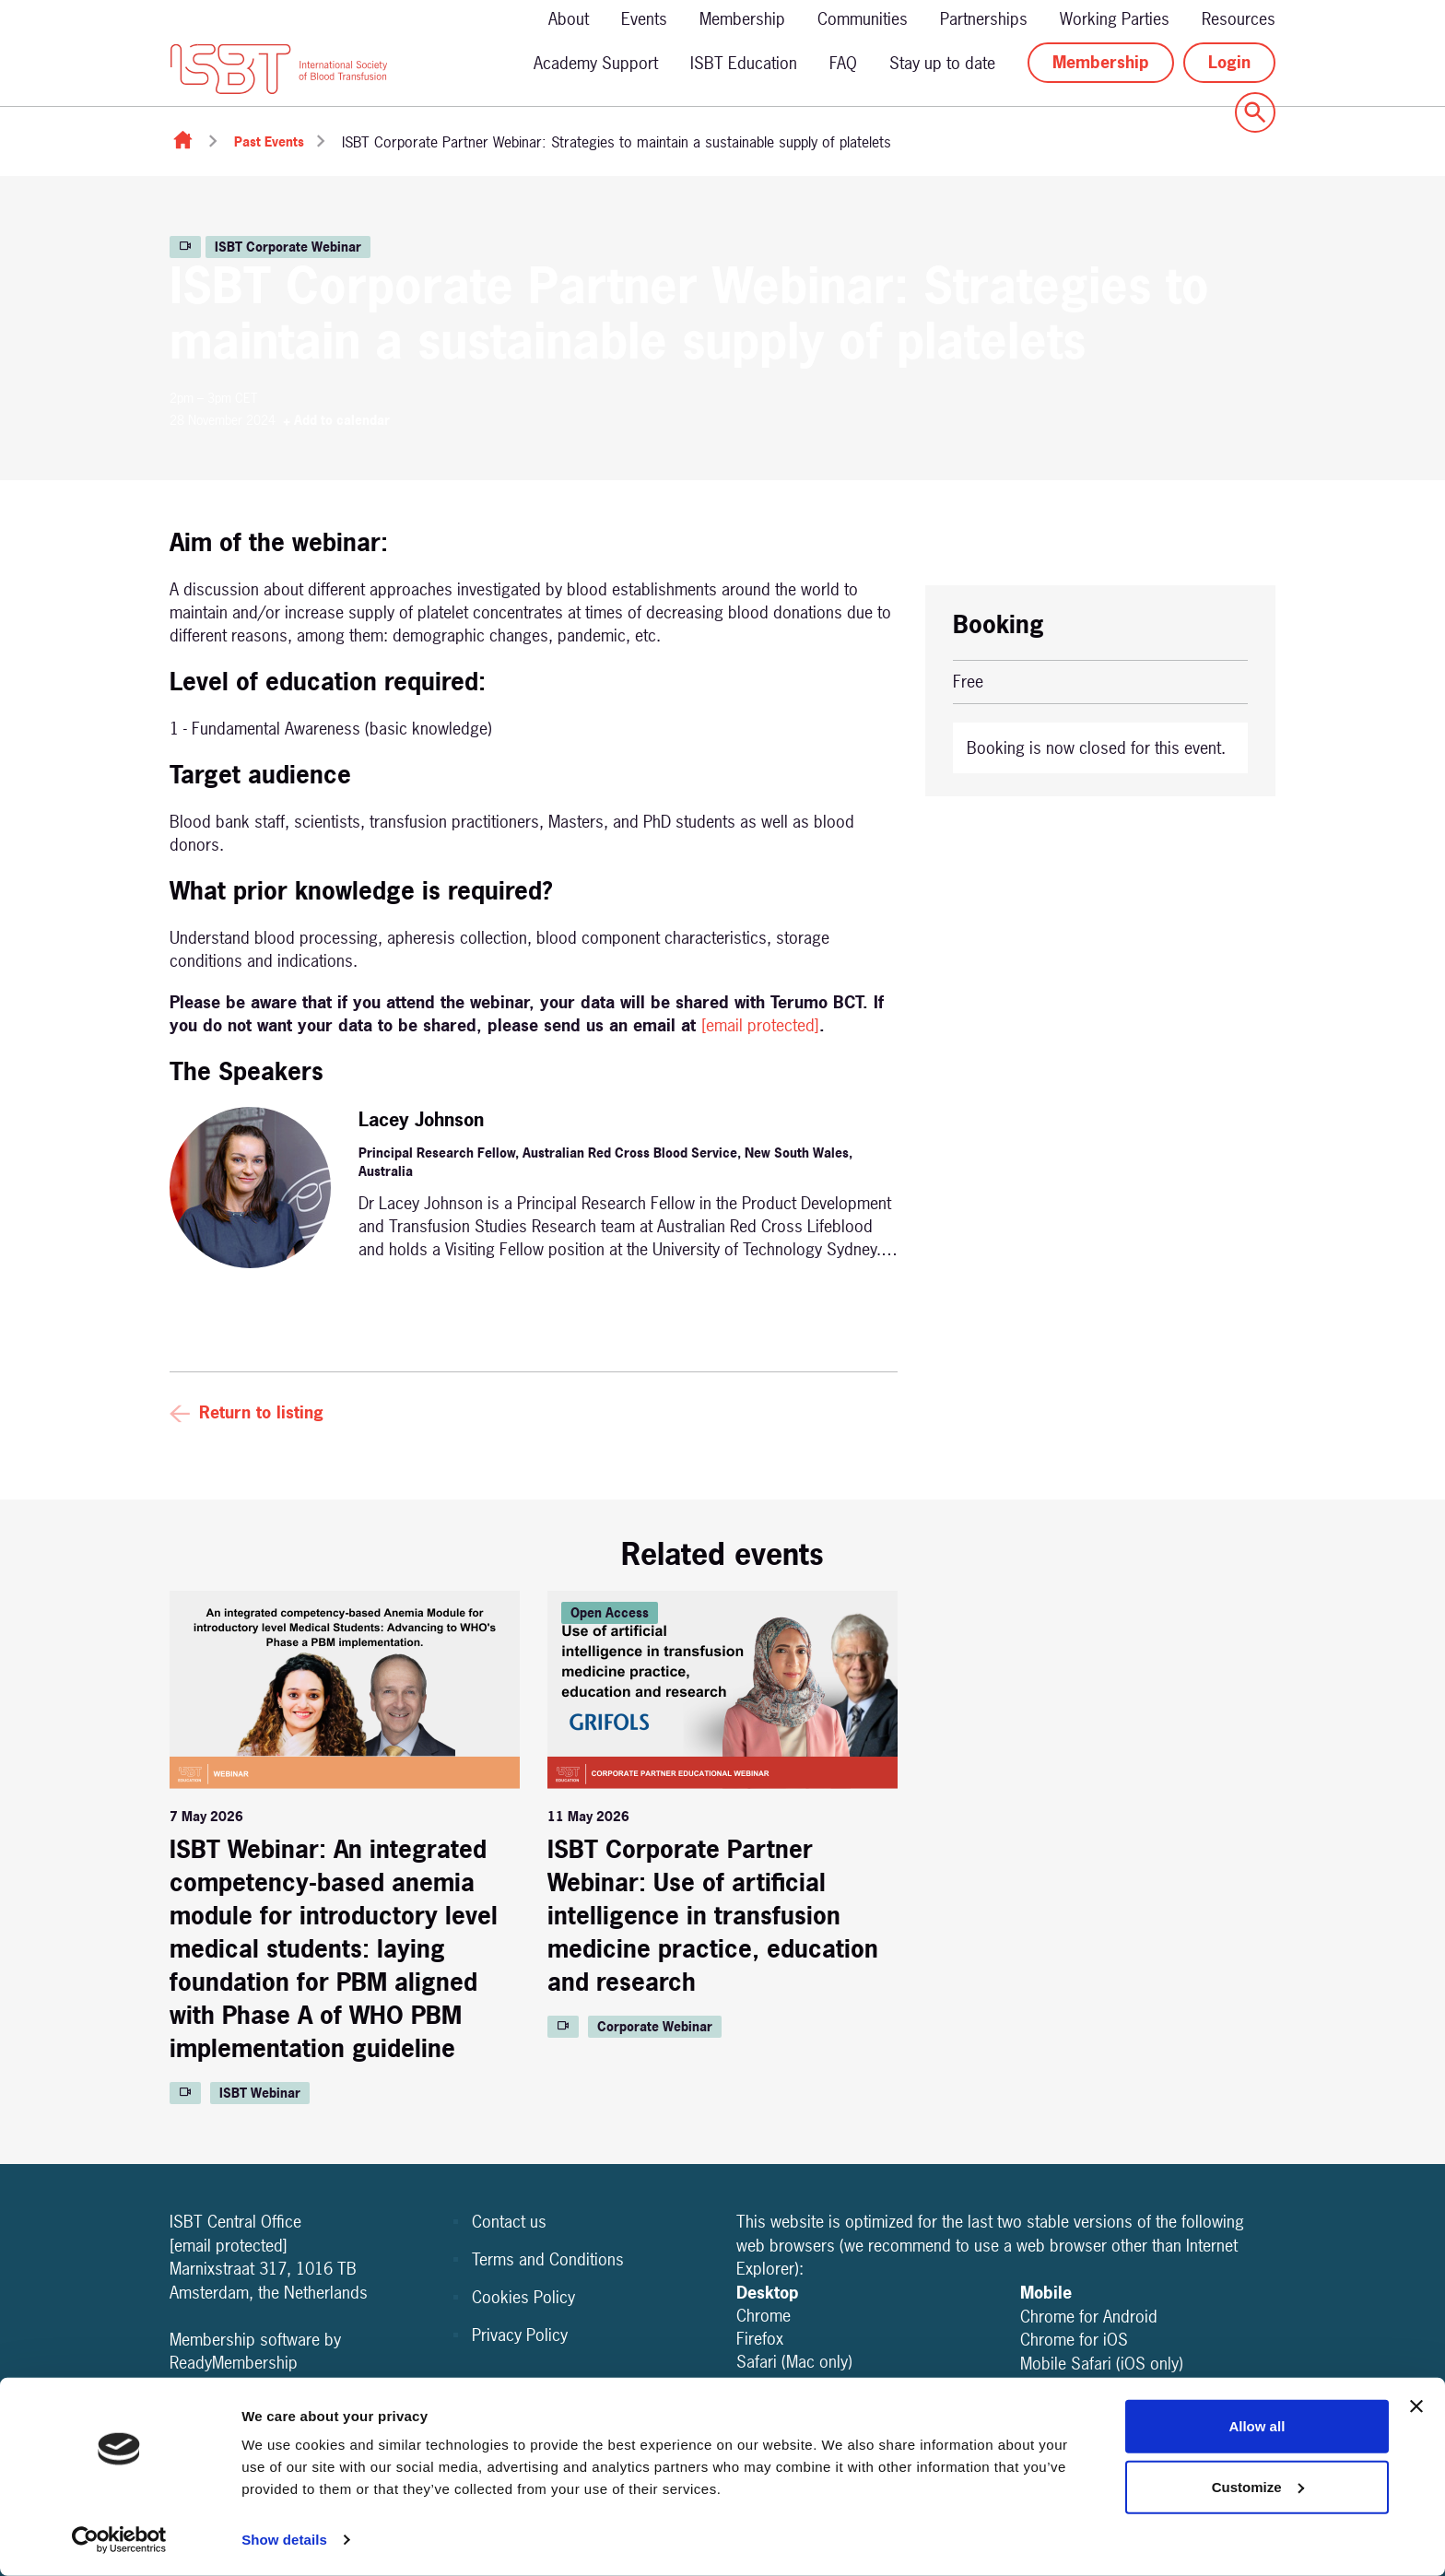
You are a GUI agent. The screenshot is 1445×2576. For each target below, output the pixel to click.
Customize (1258, 2486)
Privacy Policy (520, 2335)
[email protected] (760, 1025)
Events (644, 18)
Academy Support (596, 63)
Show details (284, 2539)
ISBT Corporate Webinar (288, 246)
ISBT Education (743, 63)
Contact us (509, 2221)
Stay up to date (942, 63)
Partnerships (984, 18)
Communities (862, 18)
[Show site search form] (1255, 112)
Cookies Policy (523, 2297)
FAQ (843, 63)
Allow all (1256, 2426)
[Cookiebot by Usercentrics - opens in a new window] (119, 2540)
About (568, 18)
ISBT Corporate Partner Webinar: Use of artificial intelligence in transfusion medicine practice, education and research (712, 1915)
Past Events (269, 141)
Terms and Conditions (548, 2259)
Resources (1238, 18)
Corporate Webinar (654, 2026)
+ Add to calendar (336, 420)
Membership (742, 18)
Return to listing (261, 1412)
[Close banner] (1416, 2406)
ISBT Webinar (259, 2092)
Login (1229, 62)
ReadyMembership (234, 2362)
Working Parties (1114, 18)
